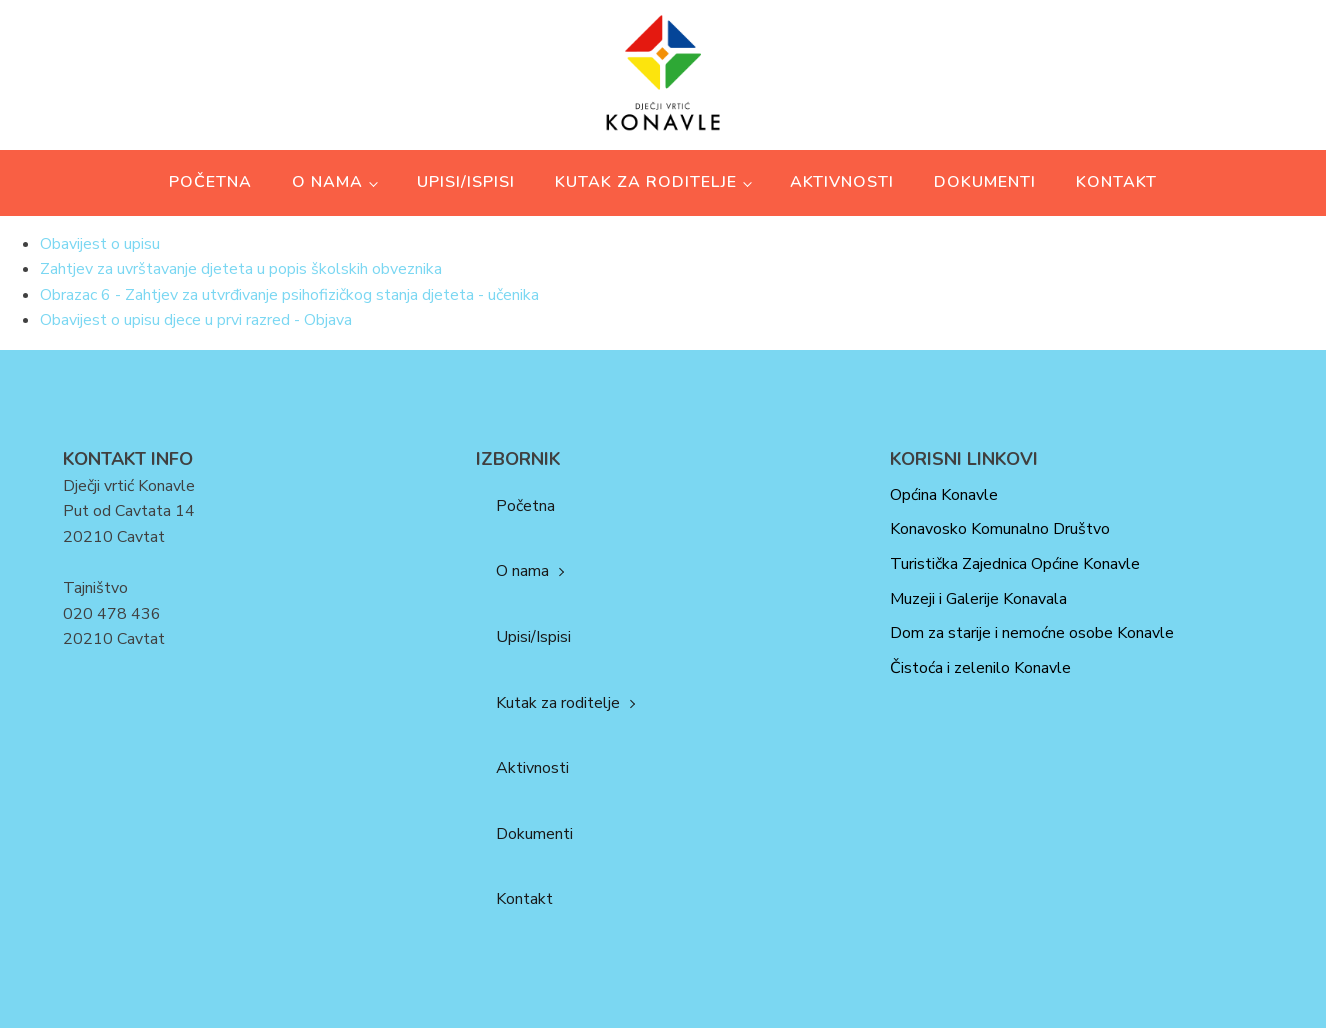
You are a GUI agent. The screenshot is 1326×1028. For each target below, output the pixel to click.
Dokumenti (985, 182)
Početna (210, 182)
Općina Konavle (944, 495)
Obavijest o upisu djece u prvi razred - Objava (196, 320)
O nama (327, 182)
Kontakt (1116, 182)
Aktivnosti (842, 182)
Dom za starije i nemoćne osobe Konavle (1032, 633)
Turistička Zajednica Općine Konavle (1015, 564)
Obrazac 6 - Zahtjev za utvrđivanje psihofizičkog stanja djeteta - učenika (289, 295)
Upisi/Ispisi (466, 182)
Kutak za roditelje (646, 182)
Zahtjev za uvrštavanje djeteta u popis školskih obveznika (241, 269)
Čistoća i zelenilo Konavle (980, 668)
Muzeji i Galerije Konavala (978, 599)
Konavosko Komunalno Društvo (1000, 529)
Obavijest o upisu (100, 244)
